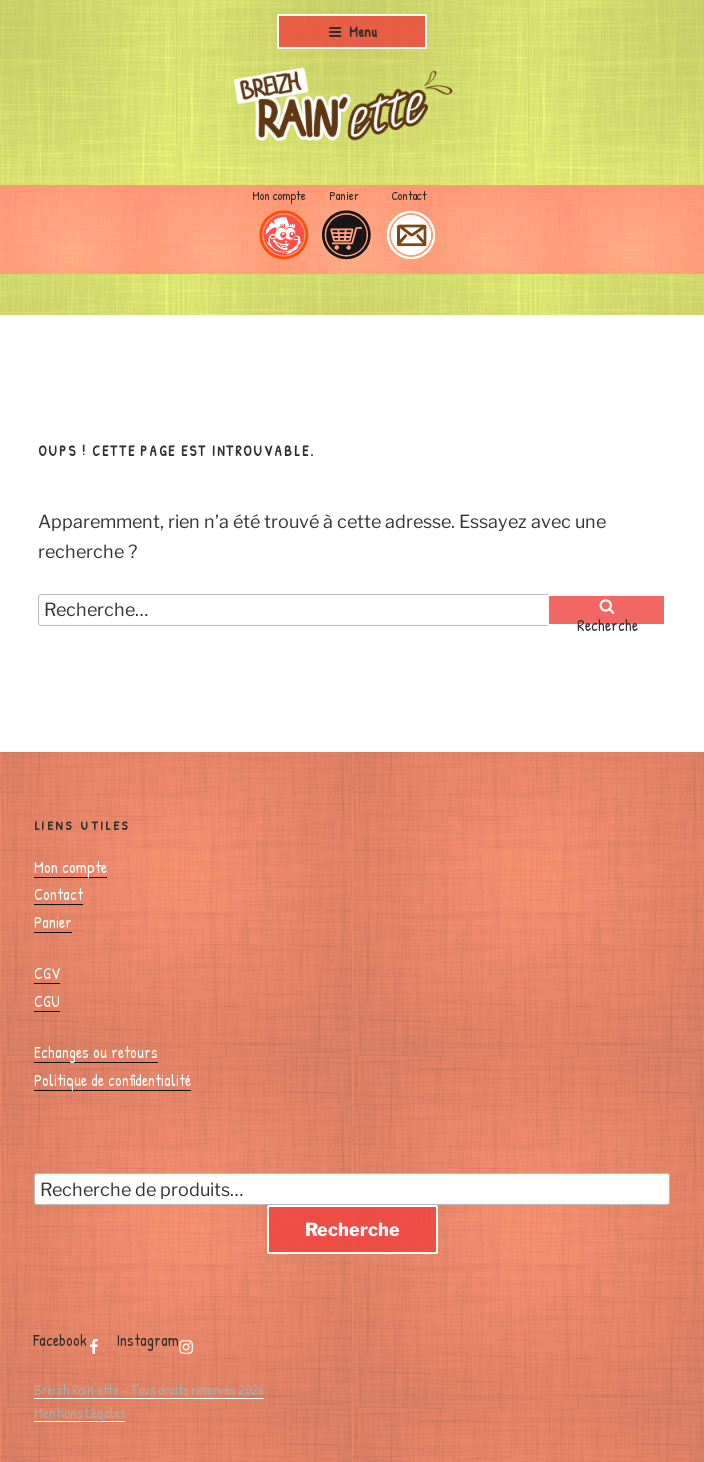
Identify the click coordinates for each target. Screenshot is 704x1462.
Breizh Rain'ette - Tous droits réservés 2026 (149, 1389)
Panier (344, 195)
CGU (47, 1001)
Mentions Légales (79, 1412)
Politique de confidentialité (112, 1080)
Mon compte (279, 195)
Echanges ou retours (96, 1052)
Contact (409, 195)
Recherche (352, 1229)
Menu (352, 31)
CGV (47, 973)
